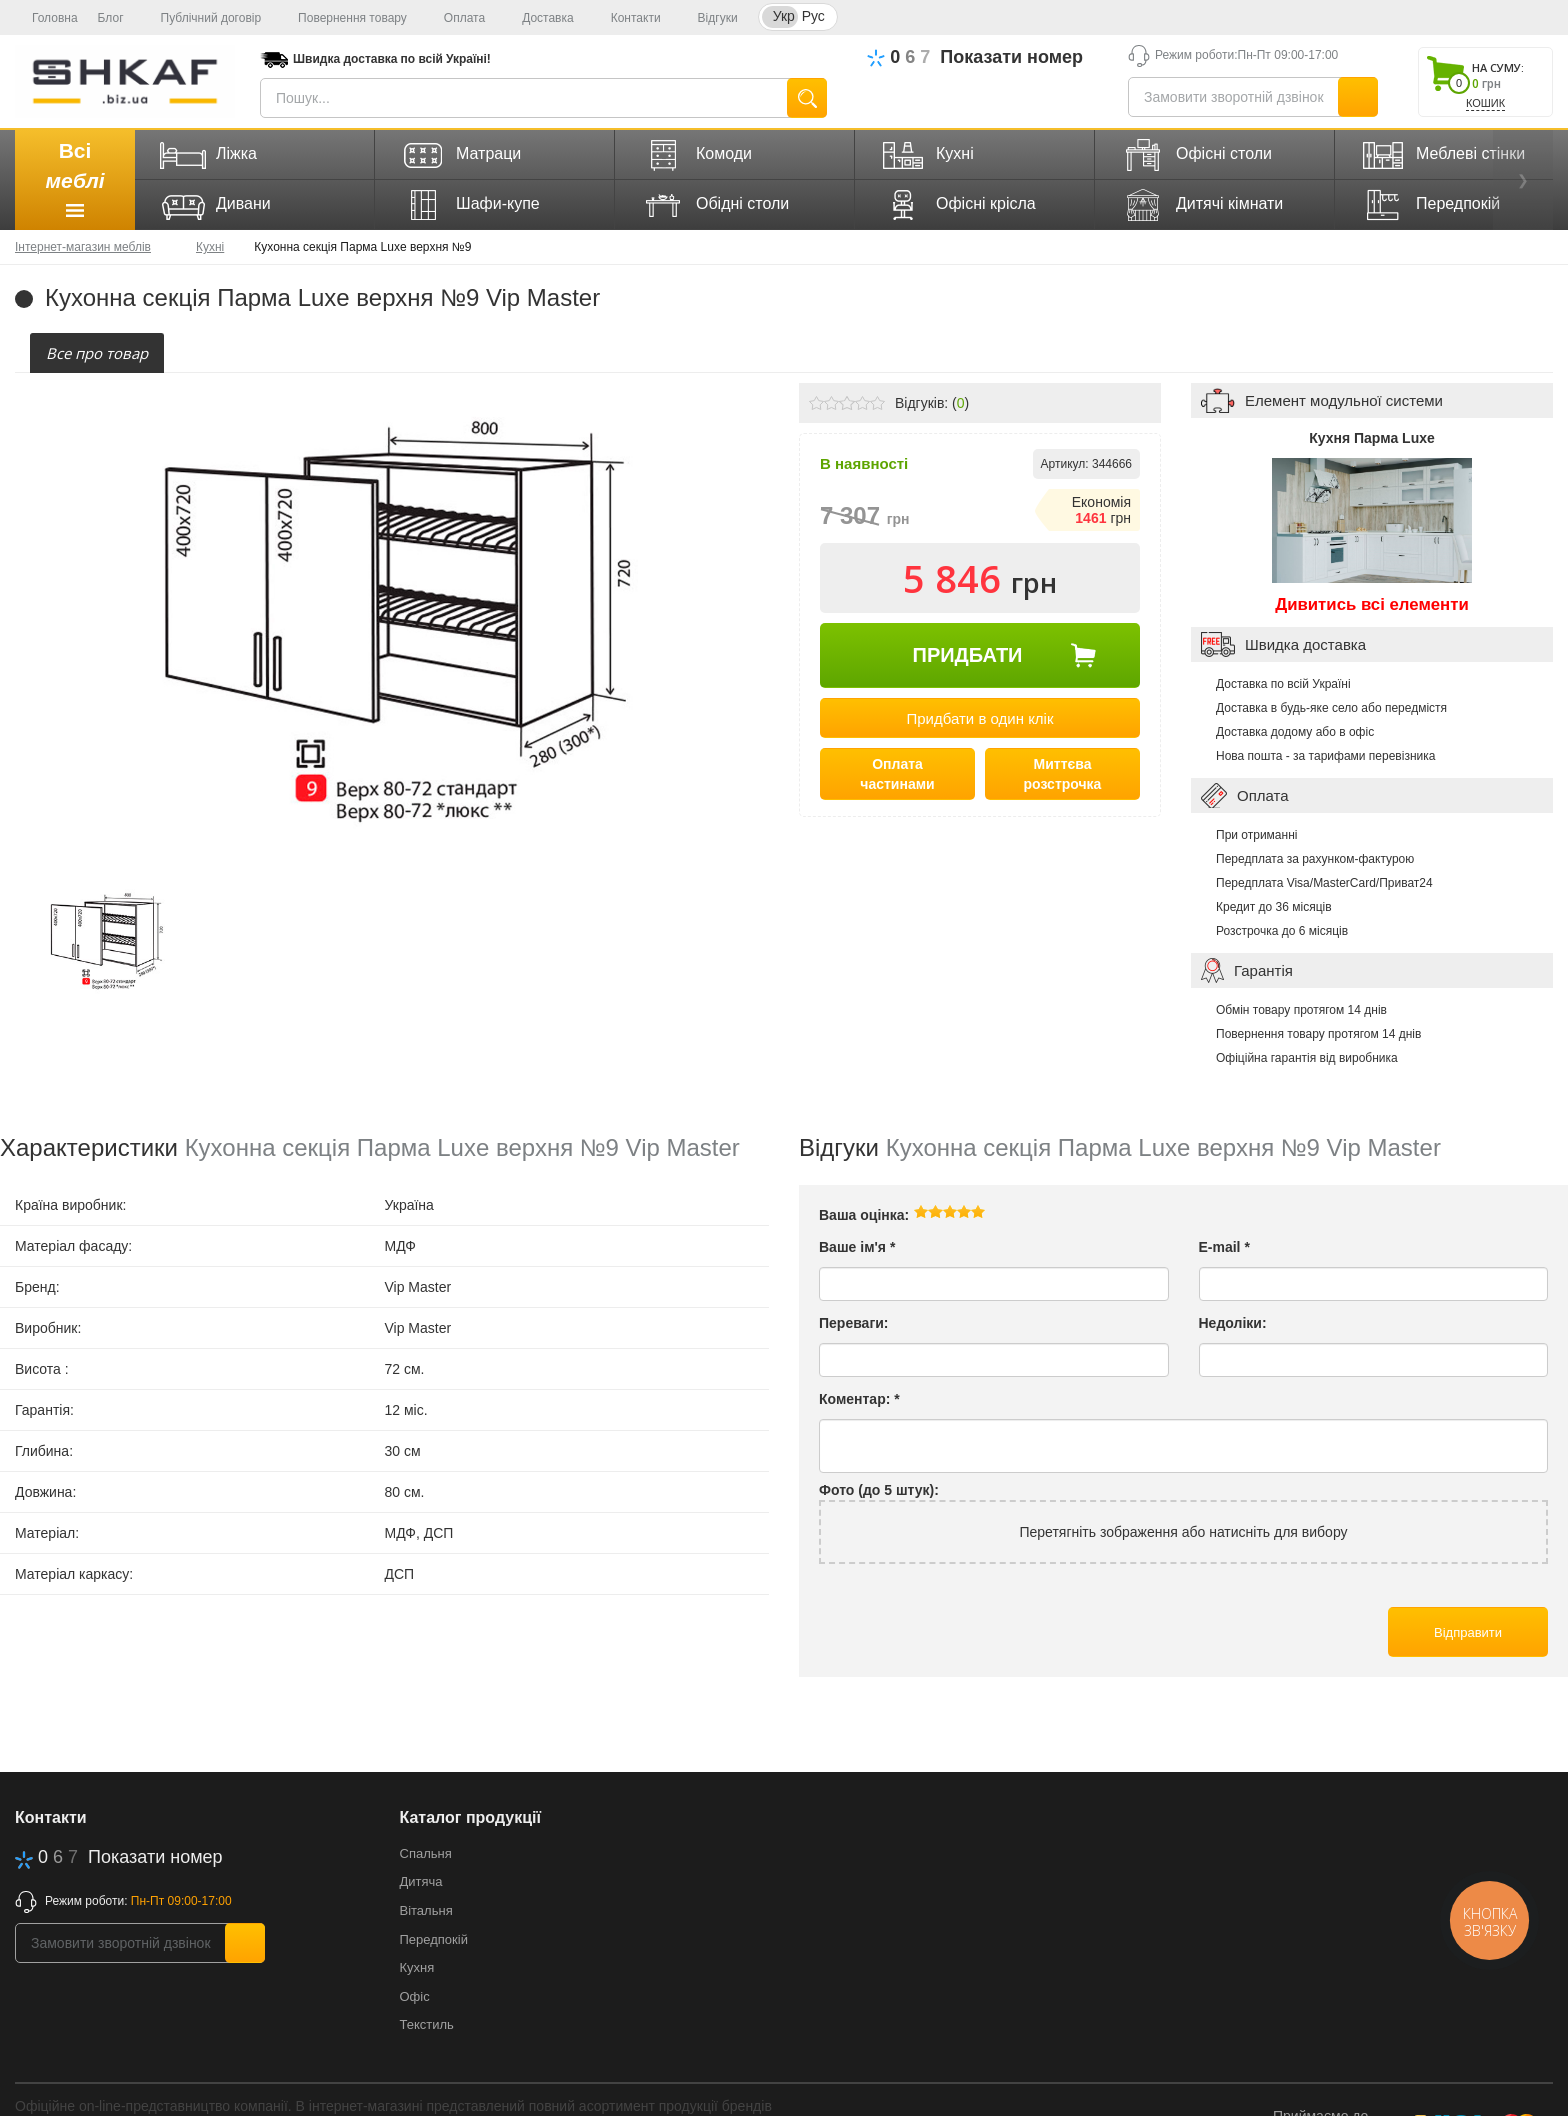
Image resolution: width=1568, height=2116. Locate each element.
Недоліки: (1233, 1323)
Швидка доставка (1305, 644)
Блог (111, 18)
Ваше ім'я (857, 1247)
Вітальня (426, 1910)
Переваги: (854, 1323)
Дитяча (421, 1881)
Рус (813, 16)
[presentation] (97, 353)
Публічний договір (203, 18)
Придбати (968, 655)
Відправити (1468, 1632)
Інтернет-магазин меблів (83, 247)
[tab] (97, 353)
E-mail (1224, 1247)
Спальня (426, 1853)
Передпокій (434, 1939)
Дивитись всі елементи (1372, 604)
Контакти (627, 18)
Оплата (456, 18)
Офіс (415, 1996)
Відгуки (709, 18)
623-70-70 (1005, 58)
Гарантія (1263, 970)
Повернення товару (344, 18)
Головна (46, 18)
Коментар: (859, 1399)
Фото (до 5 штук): (879, 1490)
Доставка (539, 18)
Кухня (417, 1967)
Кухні (210, 247)
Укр (784, 16)
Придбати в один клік (979, 718)
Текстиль (427, 2024)
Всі (74, 182)
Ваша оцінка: (864, 1215)
